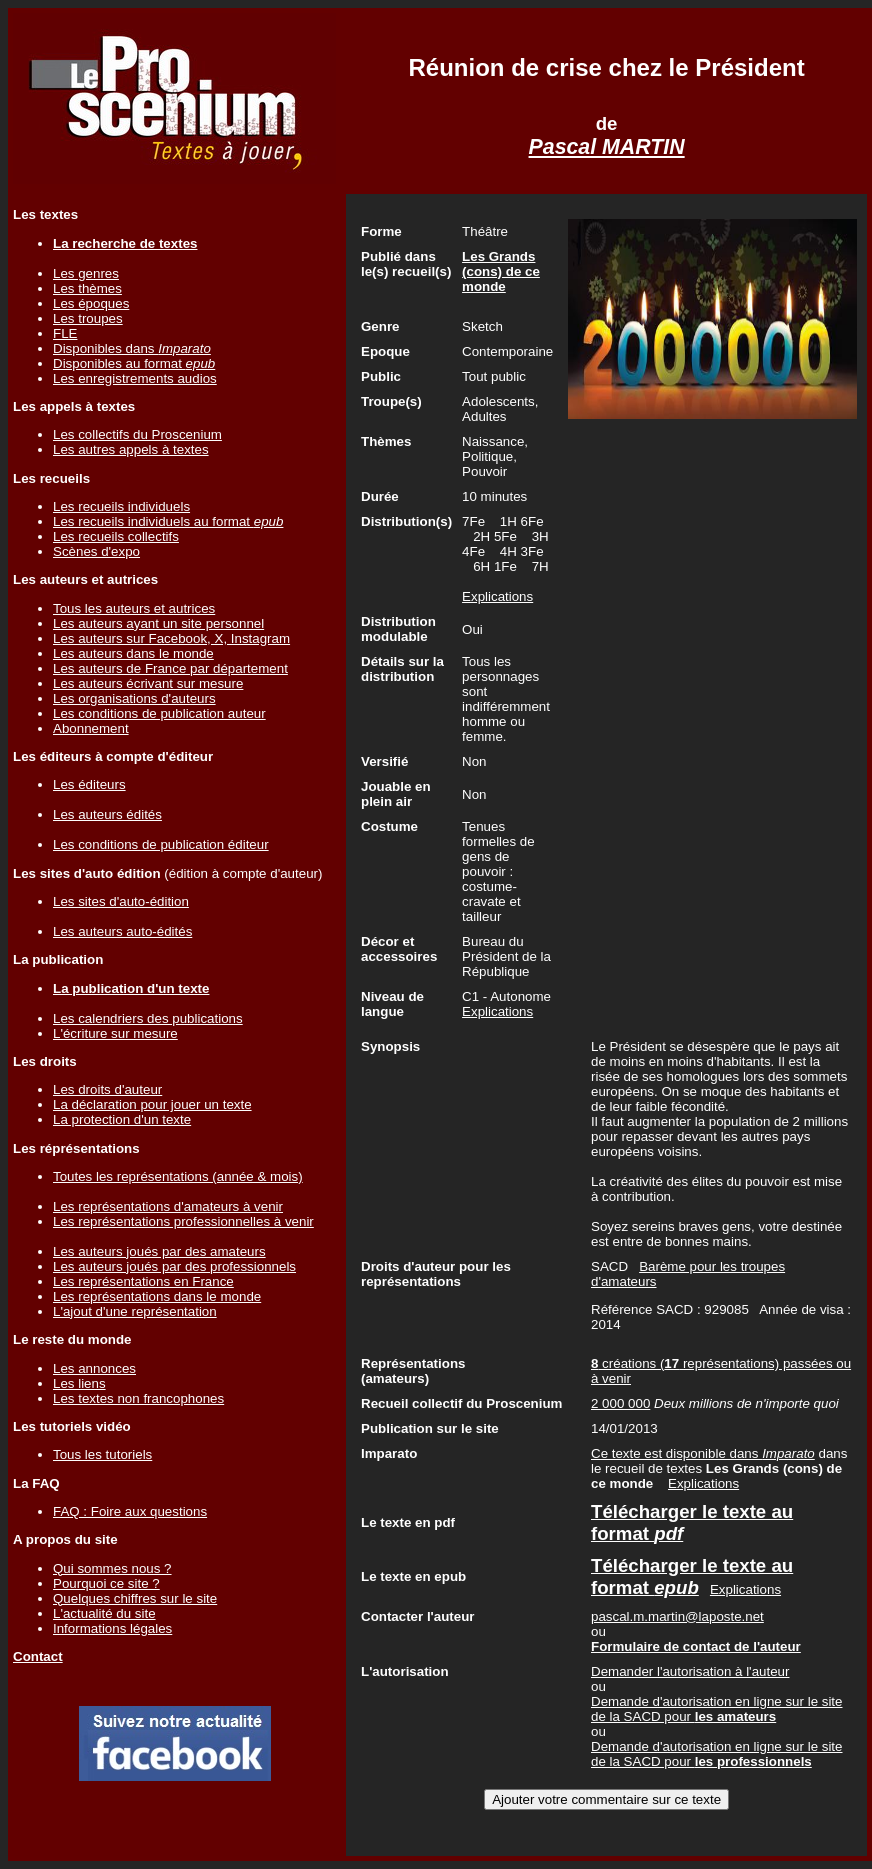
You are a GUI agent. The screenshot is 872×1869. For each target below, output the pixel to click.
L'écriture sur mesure (115, 1033)
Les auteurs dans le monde (133, 653)
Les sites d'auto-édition (121, 901)
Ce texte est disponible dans (703, 1453)
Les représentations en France (143, 1281)
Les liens (79, 1383)
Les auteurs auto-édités (122, 931)
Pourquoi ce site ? (106, 1583)
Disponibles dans (132, 348)
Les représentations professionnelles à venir (183, 1221)
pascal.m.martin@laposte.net (677, 1616)
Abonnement (91, 728)
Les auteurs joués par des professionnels (174, 1266)
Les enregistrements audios (135, 378)
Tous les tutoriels (102, 1454)
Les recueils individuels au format (168, 521)
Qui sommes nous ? (112, 1568)
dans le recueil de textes (719, 1468)
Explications (497, 596)
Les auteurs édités (107, 814)
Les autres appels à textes (131, 449)
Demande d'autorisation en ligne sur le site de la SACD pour (716, 1709)
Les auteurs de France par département (170, 668)
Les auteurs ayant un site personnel (158, 623)
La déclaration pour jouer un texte (152, 1104)
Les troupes (88, 318)
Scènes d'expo (96, 551)
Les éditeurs (89, 784)
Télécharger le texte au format (692, 1576)
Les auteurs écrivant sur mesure (148, 683)
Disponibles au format (134, 363)
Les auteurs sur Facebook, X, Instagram (171, 638)
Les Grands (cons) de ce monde (501, 271)
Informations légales (112, 1628)
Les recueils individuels (121, 506)
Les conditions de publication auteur (159, 713)
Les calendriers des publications (148, 1018)
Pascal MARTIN (607, 147)
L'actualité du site (104, 1613)
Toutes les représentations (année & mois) (178, 1176)
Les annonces (94, 1368)
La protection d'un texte (122, 1119)
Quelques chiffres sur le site (135, 1598)
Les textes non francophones (138, 1398)
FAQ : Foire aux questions (130, 1511)
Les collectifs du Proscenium (137, 434)
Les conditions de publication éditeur (161, 844)
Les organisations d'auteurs (134, 698)
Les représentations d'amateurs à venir (168, 1206)
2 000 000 (620, 1403)
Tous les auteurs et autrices (134, 608)
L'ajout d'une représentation (135, 1311)
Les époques (91, 303)
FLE (65, 333)
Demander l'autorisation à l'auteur (690, 1671)
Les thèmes (87, 288)
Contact (38, 1656)
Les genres (86, 273)
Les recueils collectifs (116, 536)
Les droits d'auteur (107, 1089)
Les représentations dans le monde (157, 1296)
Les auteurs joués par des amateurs (159, 1251)
